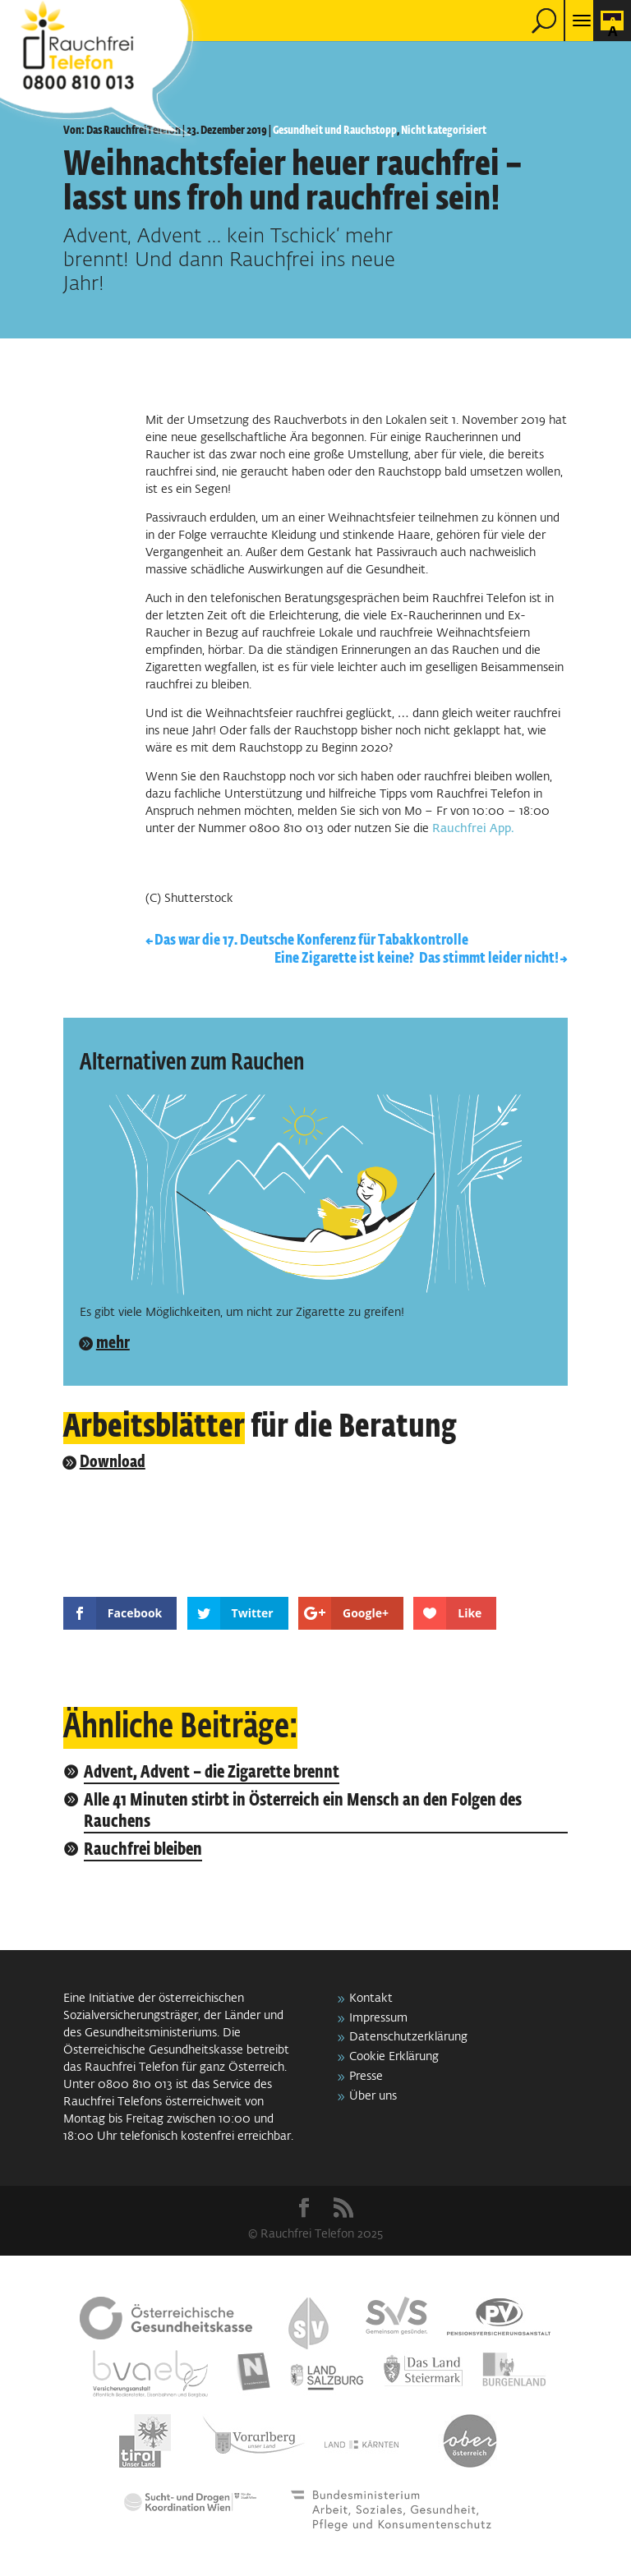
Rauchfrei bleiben (143, 1850)
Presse (366, 2076)
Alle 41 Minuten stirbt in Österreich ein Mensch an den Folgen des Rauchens (303, 1811)
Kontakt (371, 1998)
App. (502, 829)
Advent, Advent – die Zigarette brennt (211, 1773)
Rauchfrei (459, 829)
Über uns (373, 2096)
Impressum (378, 2018)
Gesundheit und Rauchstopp (335, 130)
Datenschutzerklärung (408, 2037)
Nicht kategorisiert (443, 130)
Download (112, 1462)
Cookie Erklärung (394, 2057)
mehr (113, 1343)
